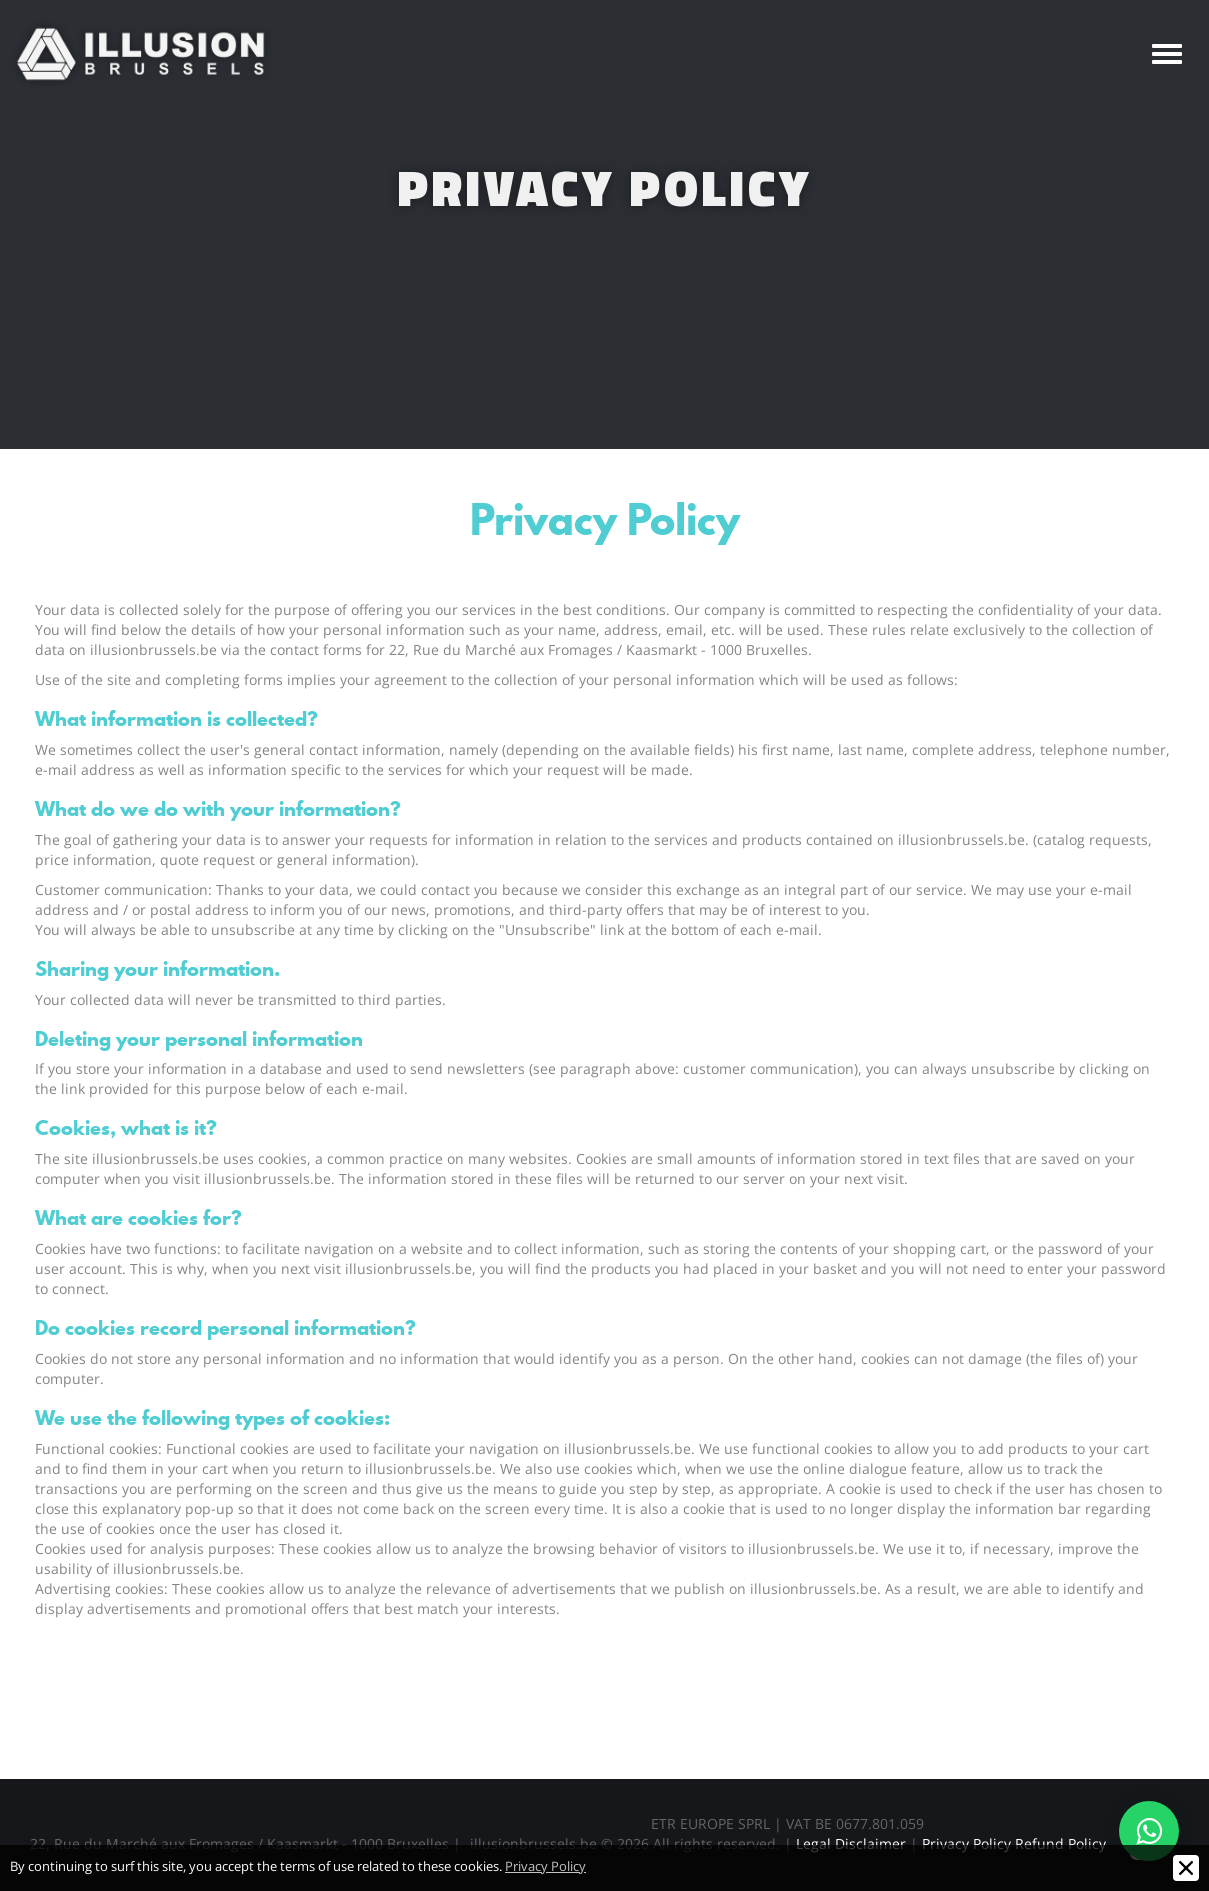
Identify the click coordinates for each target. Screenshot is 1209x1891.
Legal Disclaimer (851, 1843)
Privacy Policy (966, 1843)
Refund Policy (1060, 1843)
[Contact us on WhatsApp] (1149, 1831)
